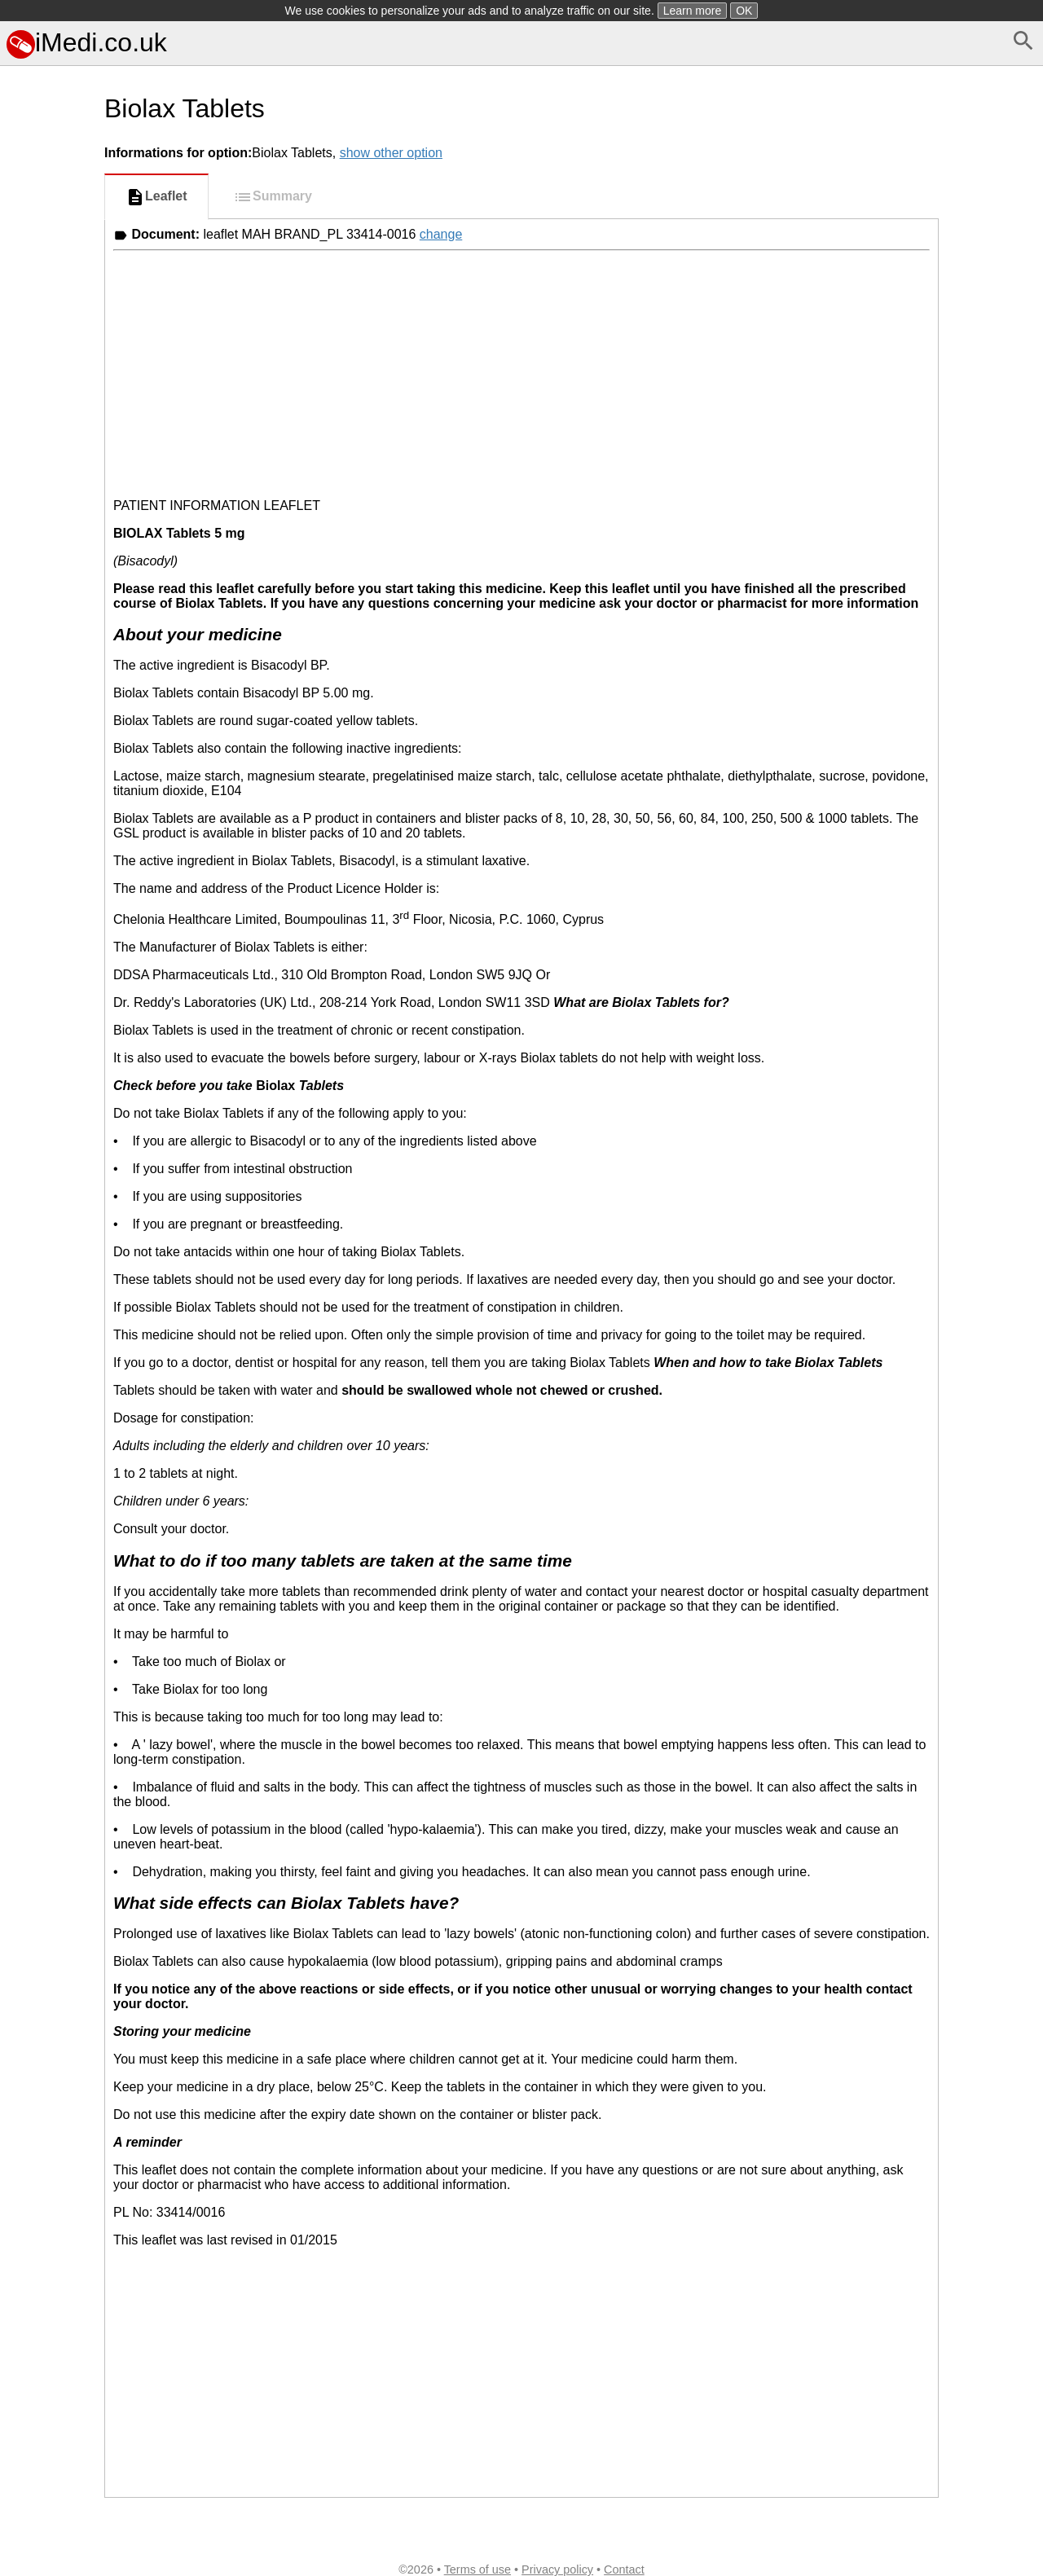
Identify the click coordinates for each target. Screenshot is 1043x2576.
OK (744, 10)
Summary (272, 197)
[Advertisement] (49, 727)
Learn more (692, 10)
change (441, 234)
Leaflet (156, 197)
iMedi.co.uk (87, 42)
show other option (391, 153)
